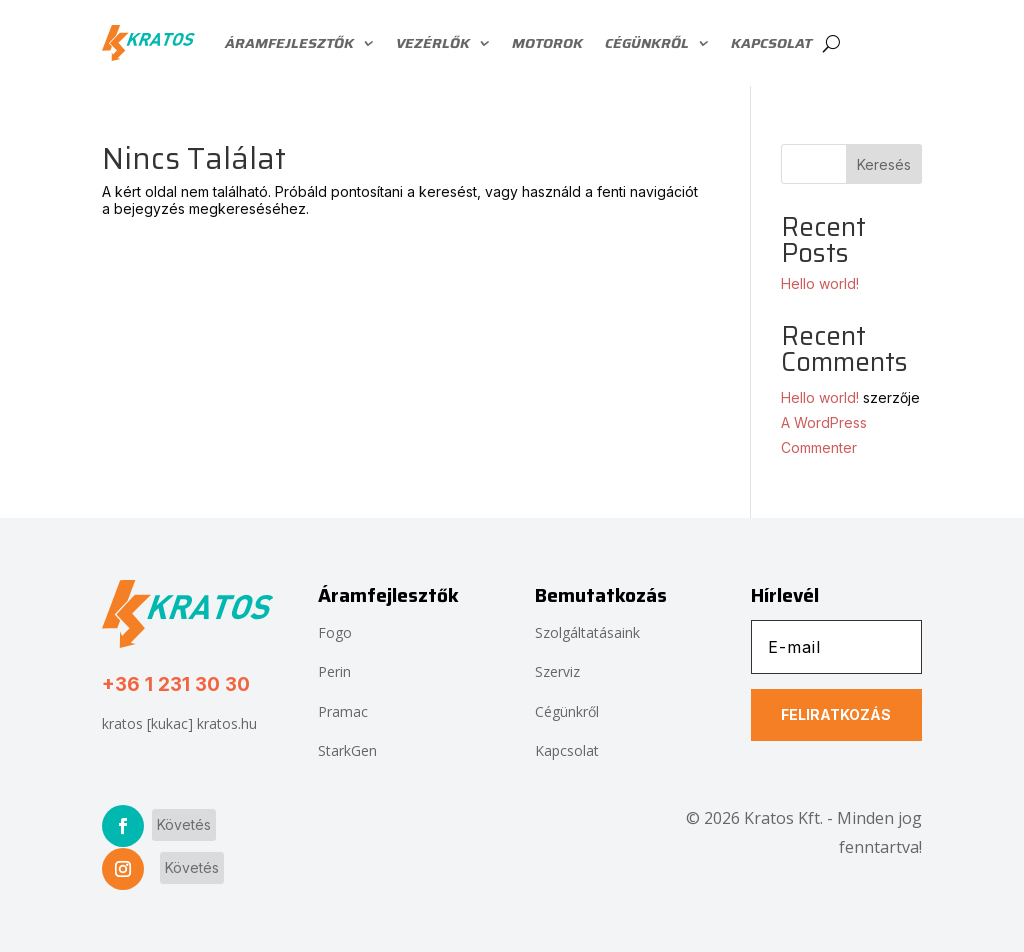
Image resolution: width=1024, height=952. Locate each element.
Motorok (547, 43)
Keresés (884, 164)
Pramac (343, 711)
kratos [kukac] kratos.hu (179, 723)
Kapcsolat (771, 43)
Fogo (335, 632)
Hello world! (820, 283)
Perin (334, 671)
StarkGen (347, 750)
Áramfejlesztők (289, 43)
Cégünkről (647, 43)
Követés (184, 824)
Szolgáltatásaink (587, 632)
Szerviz (557, 671)
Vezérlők (433, 43)
